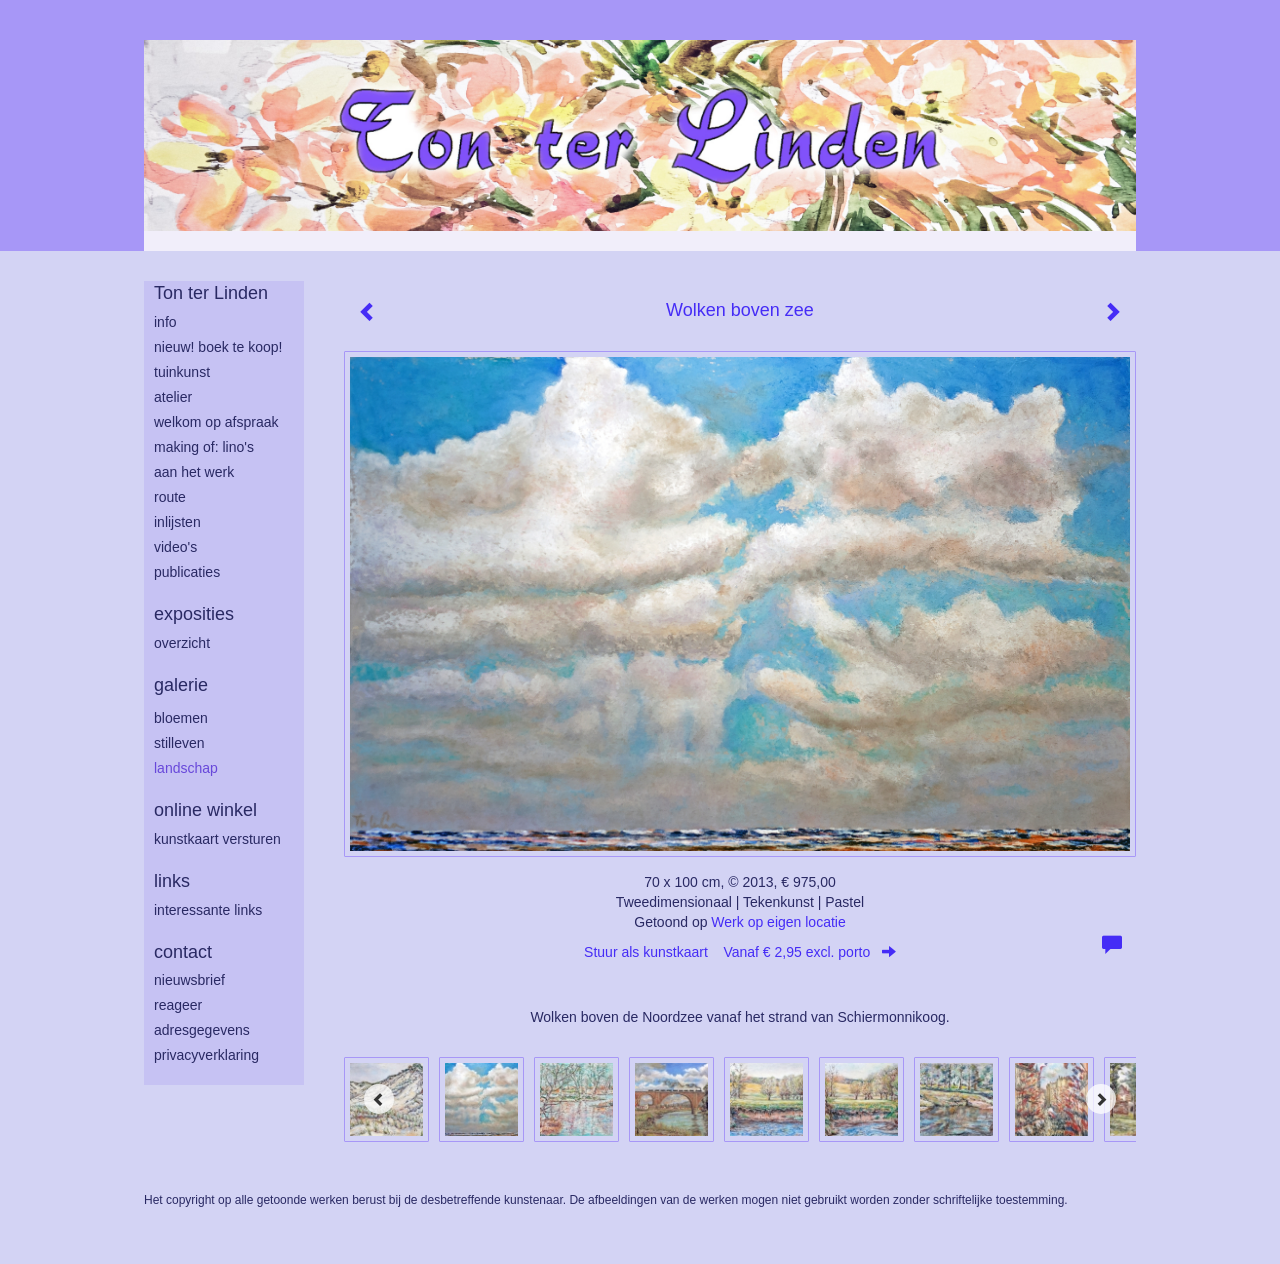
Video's (175, 547)
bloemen (181, 718)
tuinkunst (182, 372)
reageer (178, 1005)
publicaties (187, 572)
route (170, 497)
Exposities (194, 614)
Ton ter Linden (211, 293)
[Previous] (379, 1099)
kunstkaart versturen (217, 839)
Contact (183, 952)
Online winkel (205, 810)
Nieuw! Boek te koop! (218, 347)
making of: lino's (204, 447)
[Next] (1101, 1099)
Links (172, 881)
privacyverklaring (206, 1055)
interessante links (208, 910)
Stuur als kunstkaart (740, 952)
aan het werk (194, 472)
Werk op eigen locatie (778, 922)
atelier (173, 397)
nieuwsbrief (189, 980)
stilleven (179, 743)
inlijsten (177, 522)
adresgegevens (202, 1030)
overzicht (182, 643)
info (165, 322)
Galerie (181, 685)
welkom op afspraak (216, 422)
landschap (186, 768)
